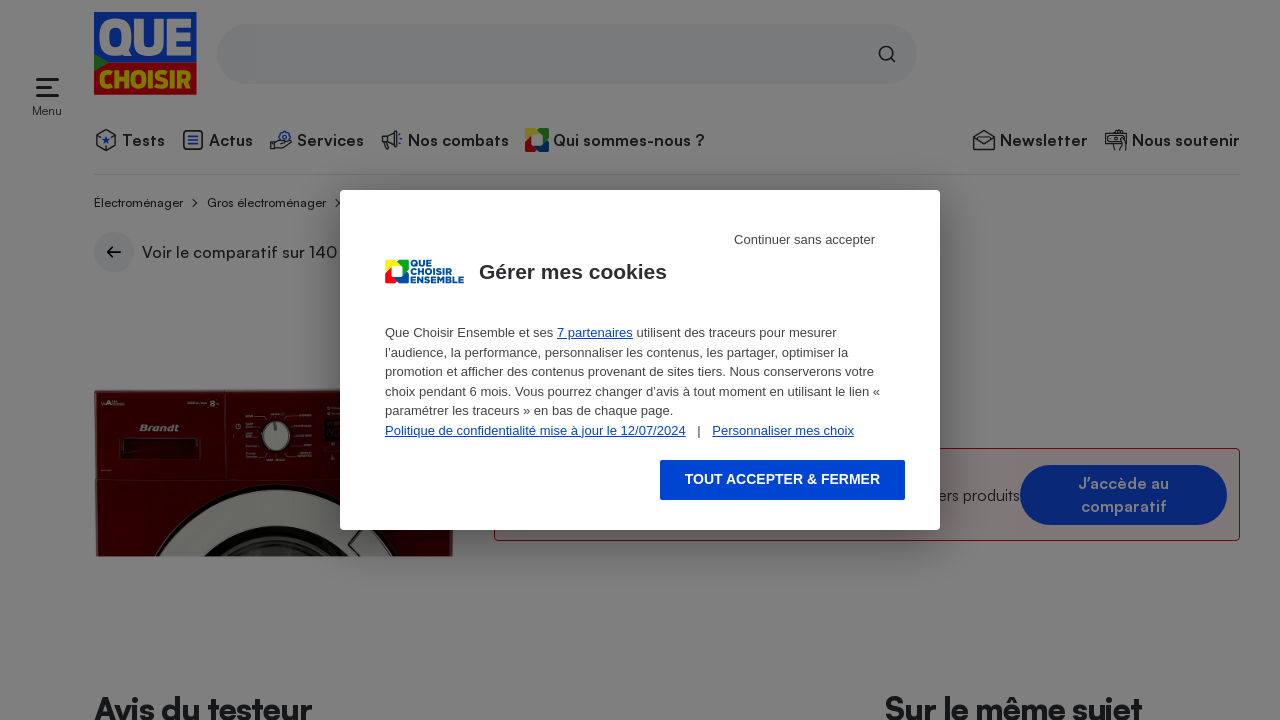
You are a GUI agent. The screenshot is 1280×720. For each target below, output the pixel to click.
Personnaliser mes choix (783, 430)
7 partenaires (595, 332)
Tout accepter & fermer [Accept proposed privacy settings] (782, 479)
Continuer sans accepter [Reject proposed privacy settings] (804, 239)
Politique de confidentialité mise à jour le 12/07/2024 (535, 430)
